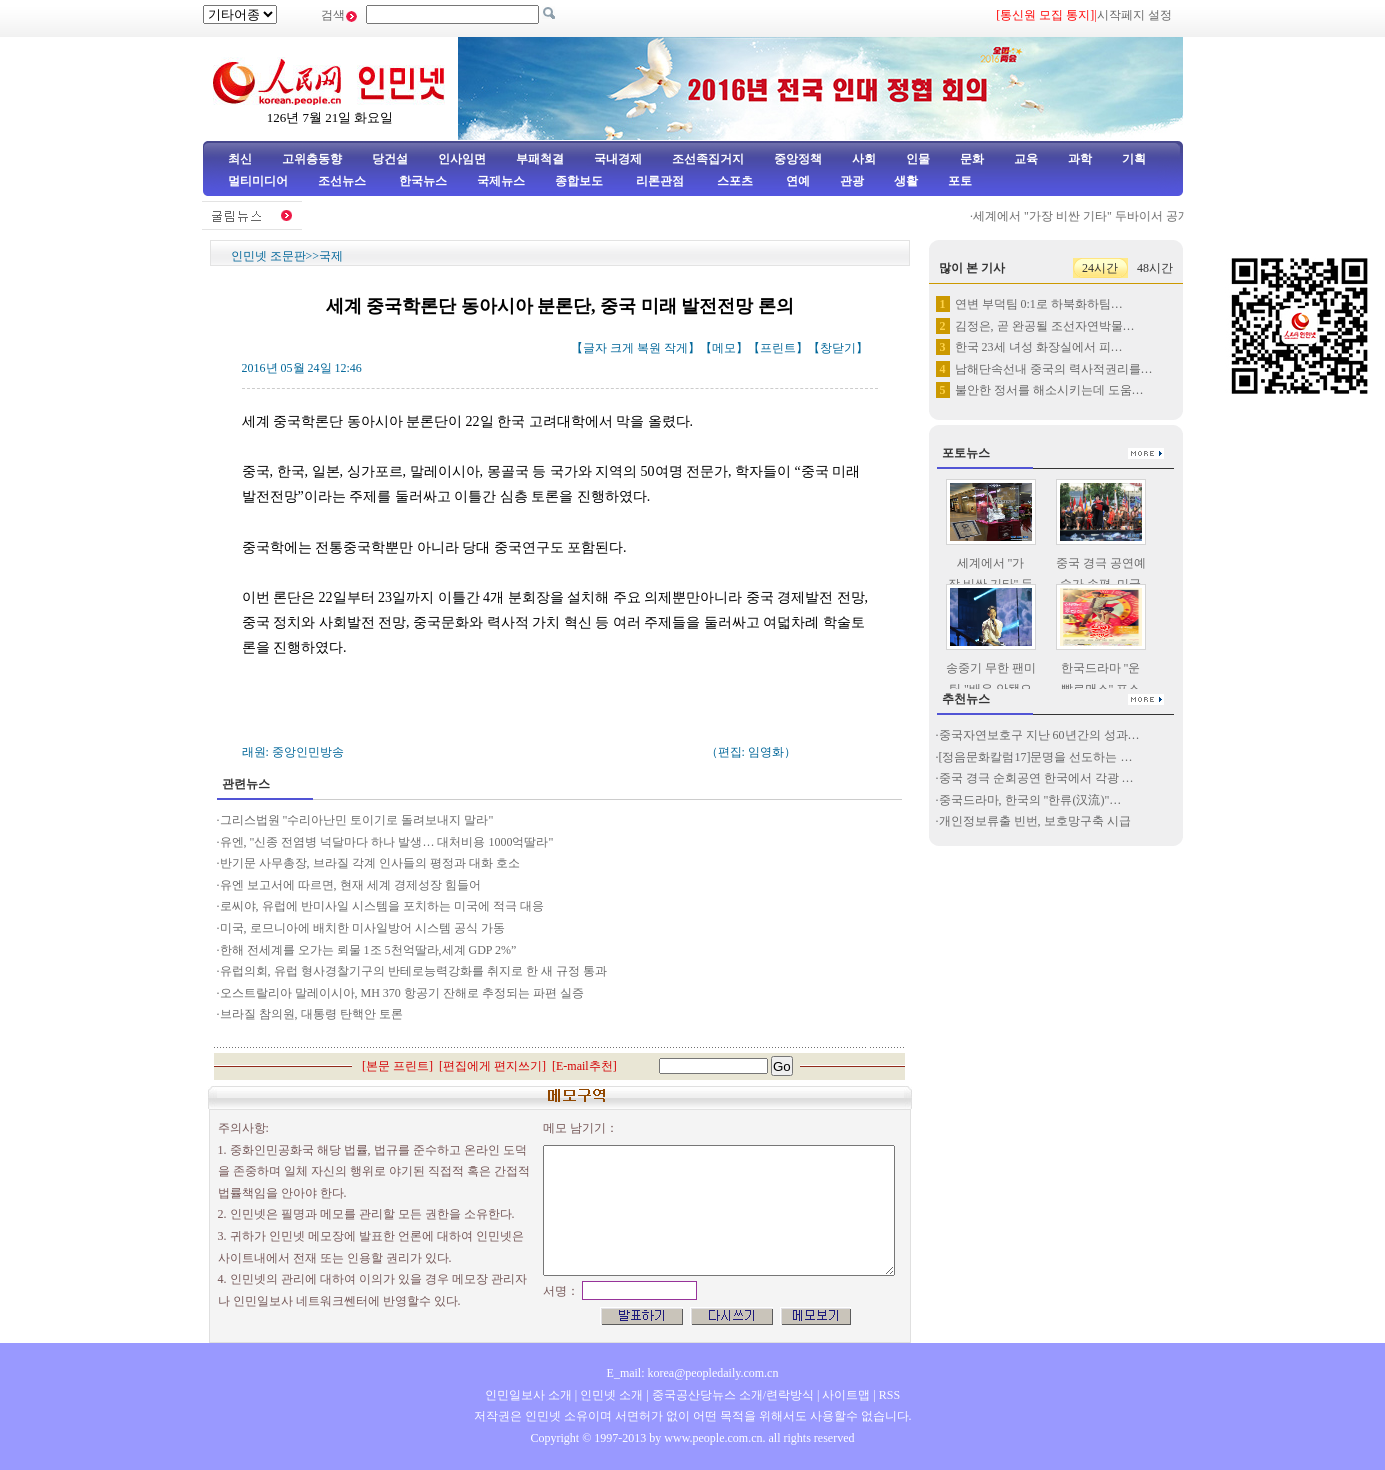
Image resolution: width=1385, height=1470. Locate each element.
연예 (796, 181)
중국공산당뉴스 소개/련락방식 (733, 1395)
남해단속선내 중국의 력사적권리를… (1054, 369)
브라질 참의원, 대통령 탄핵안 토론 (311, 1014)
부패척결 (540, 159)
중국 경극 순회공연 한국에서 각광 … (1036, 778)
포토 (960, 181)
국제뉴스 (501, 181)
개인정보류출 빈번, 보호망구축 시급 (1035, 821)
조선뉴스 (343, 181)
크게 (622, 348)
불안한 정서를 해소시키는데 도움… (1049, 390)
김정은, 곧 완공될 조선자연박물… (1045, 326)
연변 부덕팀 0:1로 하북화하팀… (1039, 304)
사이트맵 (846, 1395)
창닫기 (838, 348)
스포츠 (733, 181)
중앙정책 (798, 159)
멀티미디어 (258, 181)
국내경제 (618, 159)
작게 (676, 348)
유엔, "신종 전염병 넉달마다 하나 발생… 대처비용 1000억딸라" (387, 842)
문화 (972, 159)
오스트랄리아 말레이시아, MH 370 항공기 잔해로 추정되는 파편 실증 (402, 993)
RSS (889, 1395)
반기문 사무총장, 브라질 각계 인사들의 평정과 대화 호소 (370, 863)
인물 (918, 159)
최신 (240, 159)
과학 (1080, 159)
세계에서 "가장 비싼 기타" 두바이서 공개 (1087, 216)
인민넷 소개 (610, 1395)
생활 (906, 181)
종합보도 (579, 181)
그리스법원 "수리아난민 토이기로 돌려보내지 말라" (357, 820)
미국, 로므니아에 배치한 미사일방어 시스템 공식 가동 (362, 928)
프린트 (778, 348)
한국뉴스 (423, 181)
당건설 (390, 159)
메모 (724, 348)
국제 (331, 256)
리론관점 (660, 181)
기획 (1134, 159)
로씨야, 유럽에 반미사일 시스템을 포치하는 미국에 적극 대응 (382, 906)
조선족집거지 (708, 159)
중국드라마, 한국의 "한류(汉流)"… (1030, 800)
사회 (864, 159)
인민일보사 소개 (528, 1395)
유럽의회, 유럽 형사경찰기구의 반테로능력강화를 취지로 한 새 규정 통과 (413, 971)
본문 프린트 (397, 1066)
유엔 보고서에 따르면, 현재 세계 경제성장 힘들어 (350, 885)
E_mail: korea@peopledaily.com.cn (693, 1373)
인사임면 (462, 159)
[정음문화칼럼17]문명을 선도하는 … (1036, 757)
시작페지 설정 (1134, 15)
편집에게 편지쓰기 (492, 1066)
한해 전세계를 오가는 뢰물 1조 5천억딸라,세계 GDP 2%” (368, 950)
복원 (649, 348)
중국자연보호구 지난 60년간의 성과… (1039, 735)
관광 (852, 181)
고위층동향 (312, 159)
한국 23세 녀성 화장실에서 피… (1039, 347)
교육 (1026, 159)
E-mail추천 (584, 1066)
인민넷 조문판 (268, 256)
